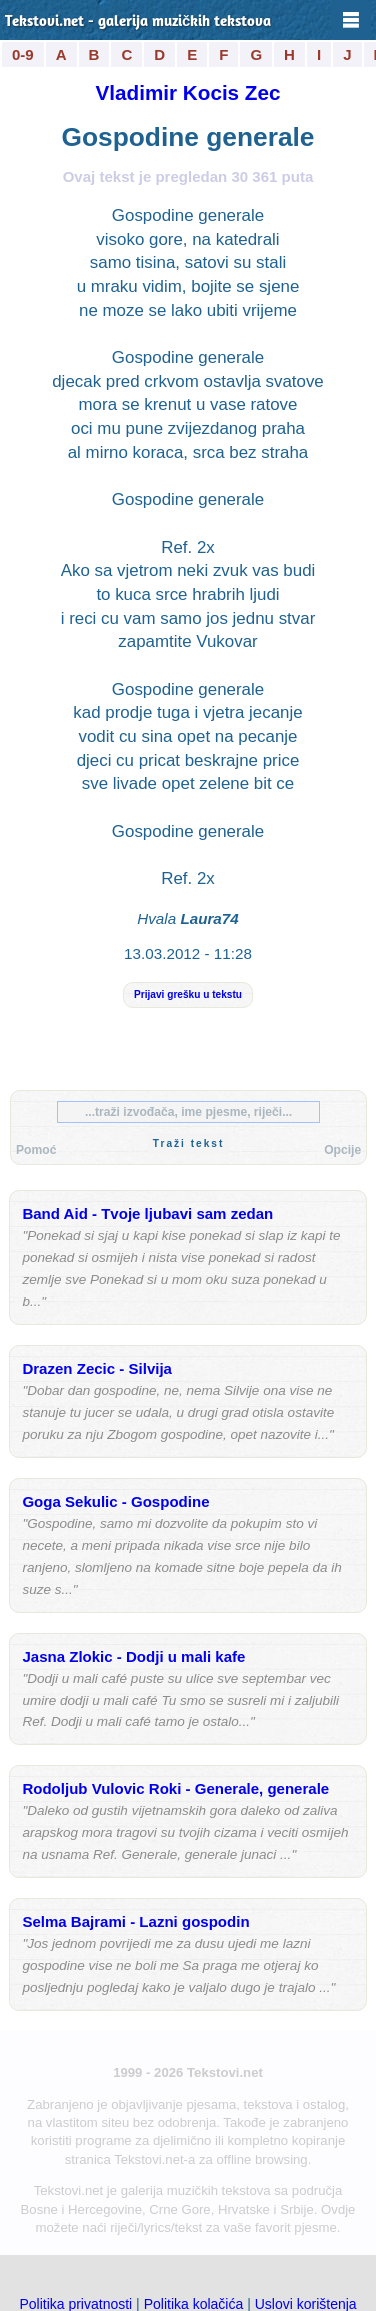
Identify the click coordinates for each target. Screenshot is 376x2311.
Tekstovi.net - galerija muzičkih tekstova (138, 22)
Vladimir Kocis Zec (188, 92)
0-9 (23, 54)
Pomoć (36, 1150)
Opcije (342, 1150)
